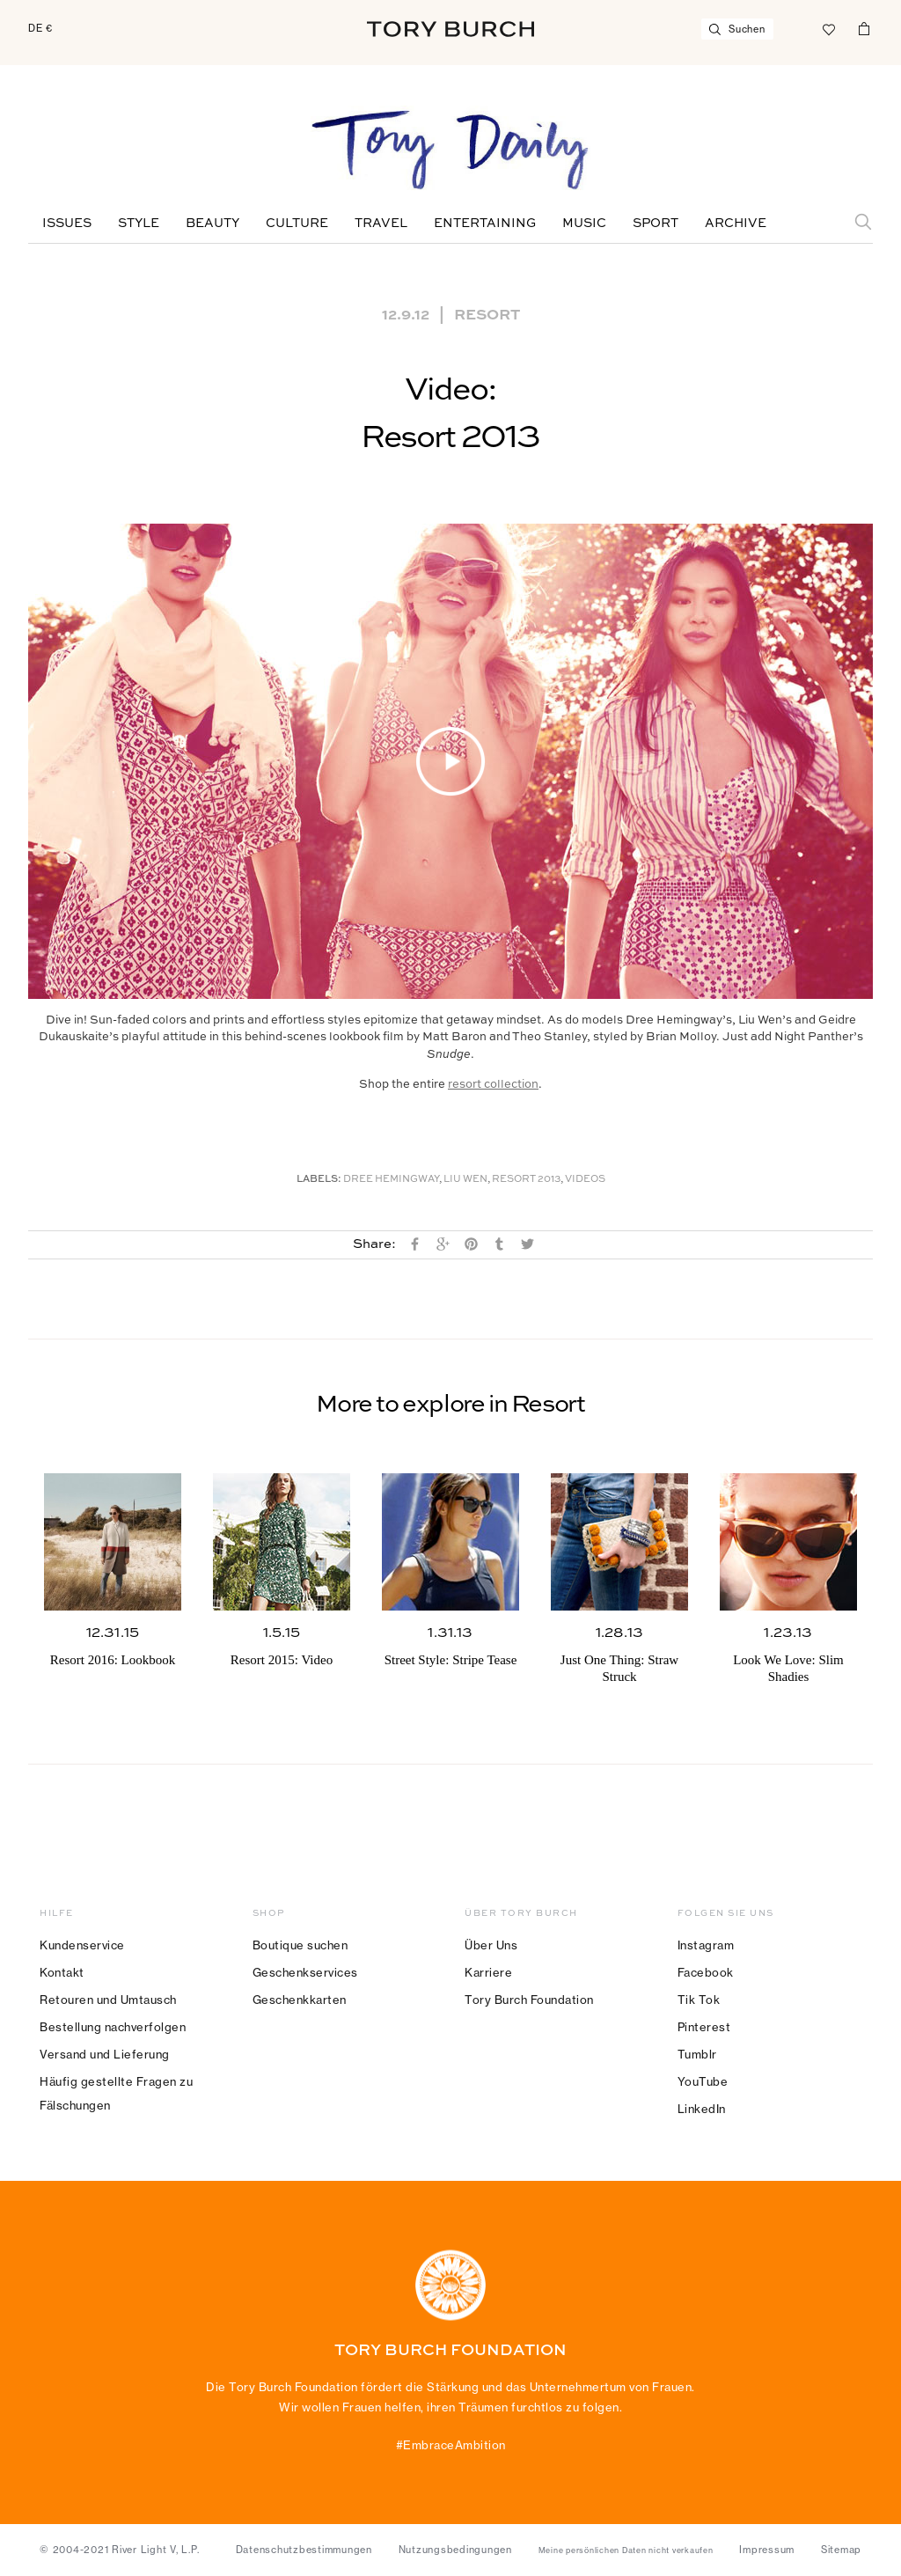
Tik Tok (699, 2000)
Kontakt (62, 1972)
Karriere (488, 1972)
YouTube (703, 2081)
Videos (585, 1180)
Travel (381, 223)
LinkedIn (702, 2109)
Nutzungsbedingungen (455, 2549)
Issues (67, 223)
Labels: (319, 1180)
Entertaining (485, 223)
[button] (450, 761)
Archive (735, 223)
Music (584, 223)
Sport (655, 223)
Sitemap (841, 2549)
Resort (487, 313)
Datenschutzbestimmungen (304, 2549)
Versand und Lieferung (105, 2054)
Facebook (706, 1972)
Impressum (767, 2549)
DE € (40, 28)
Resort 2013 (526, 1180)
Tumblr (697, 2054)
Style (138, 223)
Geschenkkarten (300, 2000)
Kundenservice (82, 1945)
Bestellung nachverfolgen (113, 2027)
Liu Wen (465, 1180)
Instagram (706, 1945)
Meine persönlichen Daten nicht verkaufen (626, 2550)
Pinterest (704, 2027)
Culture (297, 223)
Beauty (212, 223)
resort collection (493, 1084)
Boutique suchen (300, 1945)
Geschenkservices (305, 1972)
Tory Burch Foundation (529, 2000)
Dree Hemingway (391, 1180)
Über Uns (491, 1945)
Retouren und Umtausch (108, 2000)
